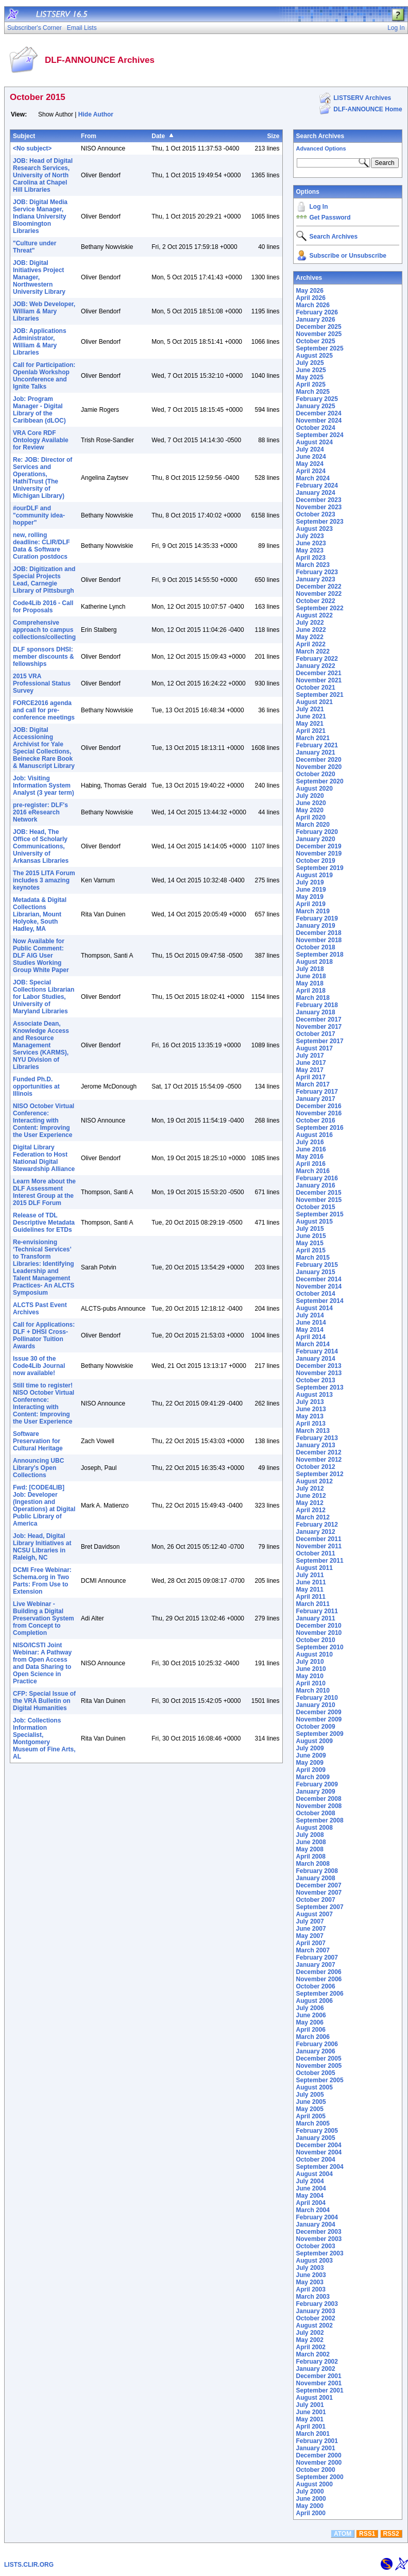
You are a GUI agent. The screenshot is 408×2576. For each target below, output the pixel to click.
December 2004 (319, 2145)
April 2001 (311, 2426)
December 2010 (319, 1625)
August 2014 (314, 1308)
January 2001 (315, 2448)
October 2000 (315, 2469)
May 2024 (310, 463)
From (88, 136)
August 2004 (314, 2174)
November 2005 (319, 2065)
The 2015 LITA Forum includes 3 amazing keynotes (44, 880)
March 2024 (313, 478)
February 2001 (317, 2441)
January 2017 (315, 1098)
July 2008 (310, 1834)
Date (158, 136)
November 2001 (319, 2383)
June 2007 (311, 1928)
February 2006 (317, 2044)
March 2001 (313, 2433)
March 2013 (313, 1430)
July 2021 (310, 709)
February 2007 (317, 1957)
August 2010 (314, 1654)
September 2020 (320, 781)
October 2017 (315, 1034)
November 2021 (319, 680)
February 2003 (317, 2303)
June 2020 (311, 803)
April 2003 (311, 2289)
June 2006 (311, 2015)
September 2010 (320, 1647)
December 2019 (319, 846)
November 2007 (319, 1892)
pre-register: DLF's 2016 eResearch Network (40, 812)
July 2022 (310, 622)
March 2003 (313, 2296)
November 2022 (319, 593)
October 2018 (315, 947)
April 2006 (311, 2029)
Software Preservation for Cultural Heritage (38, 1441)
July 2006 (310, 2008)
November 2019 (319, 853)
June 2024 (311, 456)
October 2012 (315, 1466)
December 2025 (319, 326)
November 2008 (319, 1806)
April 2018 (311, 990)
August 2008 (314, 1827)
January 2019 (315, 925)
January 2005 (315, 2138)
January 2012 (315, 1531)
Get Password (330, 217)
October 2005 (315, 2073)
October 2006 (315, 1986)
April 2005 (311, 2116)
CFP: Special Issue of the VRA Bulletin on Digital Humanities (44, 1701)
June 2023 (311, 543)
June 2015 (311, 1236)
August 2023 (314, 528)
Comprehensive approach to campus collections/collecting (44, 630)
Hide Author (95, 114)
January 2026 (315, 319)
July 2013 (310, 1402)
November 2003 (319, 2239)
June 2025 (311, 370)
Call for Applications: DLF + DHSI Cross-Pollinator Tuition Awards (44, 1335)
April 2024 (311, 471)
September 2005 (320, 2080)
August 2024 (314, 442)
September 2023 (320, 521)
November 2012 (319, 1459)
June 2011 (311, 1582)
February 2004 (317, 2217)
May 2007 (310, 1935)
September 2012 (320, 1474)
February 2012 (317, 1524)
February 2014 (317, 1351)
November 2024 (319, 420)
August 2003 (314, 2260)
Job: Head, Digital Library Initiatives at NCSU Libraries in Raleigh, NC (42, 1546)
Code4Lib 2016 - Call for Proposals (43, 606)
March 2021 (313, 738)
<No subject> (32, 148)
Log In (319, 206)
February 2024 (317, 485)
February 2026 (317, 312)
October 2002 (315, 2318)
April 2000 (311, 2513)
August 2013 (314, 1394)
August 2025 (314, 355)
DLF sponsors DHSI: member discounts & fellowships (43, 656)
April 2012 (311, 1510)
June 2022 (311, 629)
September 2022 (320, 608)
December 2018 (319, 932)
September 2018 (320, 954)
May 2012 (310, 1503)
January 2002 (315, 2368)
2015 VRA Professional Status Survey (42, 683)
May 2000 (310, 2506)
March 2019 (313, 911)
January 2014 (315, 1358)
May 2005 (310, 2109)
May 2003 (310, 2282)
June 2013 (311, 1409)
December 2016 (319, 1106)
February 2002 (317, 2361)
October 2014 (315, 1293)
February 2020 (317, 831)
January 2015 (315, 1272)
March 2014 (313, 1344)
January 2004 (315, 2224)
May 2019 (310, 896)
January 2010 (315, 1705)
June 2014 (311, 1322)
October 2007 (315, 1899)
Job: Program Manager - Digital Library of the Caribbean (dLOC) (39, 409)
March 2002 (313, 2354)
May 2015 (310, 1243)
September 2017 (320, 1041)
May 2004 (310, 2195)
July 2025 (310, 362)
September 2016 (320, 1127)
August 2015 (314, 1221)
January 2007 (315, 1964)
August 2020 (314, 788)
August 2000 (314, 2484)
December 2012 (319, 1452)
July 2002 (310, 2332)
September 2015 (320, 1214)
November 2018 (319, 940)
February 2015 (317, 1264)
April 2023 (311, 557)
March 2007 (313, 1950)
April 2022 (311, 644)
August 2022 (314, 615)
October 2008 (315, 1813)
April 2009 (311, 1770)
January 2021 (315, 752)
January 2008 (315, 1878)
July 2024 (310, 449)
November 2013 (319, 1373)
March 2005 (313, 2123)
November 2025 (319, 334)
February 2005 (317, 2130)
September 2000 (320, 2477)
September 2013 (320, 1387)
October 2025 (315, 341)
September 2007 (320, 1907)
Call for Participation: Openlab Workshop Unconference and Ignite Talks (44, 375)
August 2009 (314, 1741)
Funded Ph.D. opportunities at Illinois (36, 1086)
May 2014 (310, 1329)
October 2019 (315, 860)
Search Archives (320, 136)
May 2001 (310, 2419)
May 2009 (310, 1762)
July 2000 (310, 2491)
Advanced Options (321, 148)
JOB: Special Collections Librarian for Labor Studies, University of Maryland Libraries (43, 997)
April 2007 (311, 1943)
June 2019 (311, 889)
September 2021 (320, 694)
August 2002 (314, 2325)
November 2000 (319, 2462)
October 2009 (315, 1726)
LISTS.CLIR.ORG (29, 2564)
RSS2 (391, 2533)
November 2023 (319, 507)
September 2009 (320, 1733)
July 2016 (310, 1142)
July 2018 (310, 969)
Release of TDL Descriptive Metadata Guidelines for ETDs (44, 1222)
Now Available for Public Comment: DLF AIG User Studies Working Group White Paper (41, 956)
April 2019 (311, 904)
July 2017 (310, 1055)
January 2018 (315, 1012)
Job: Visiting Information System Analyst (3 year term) (43, 785)
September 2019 (320, 868)
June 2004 (311, 2188)
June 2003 (311, 2275)
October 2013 (315, 1380)
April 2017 (311, 1077)
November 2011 (319, 1546)
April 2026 (311, 298)
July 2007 (310, 1921)
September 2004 (320, 2166)
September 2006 (320, 1993)
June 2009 (311, 1755)
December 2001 (319, 2376)
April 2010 (311, 1683)
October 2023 (315, 514)
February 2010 (317, 1697)
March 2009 (313, 1777)
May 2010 (310, 1676)
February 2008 (317, 1871)
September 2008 (320, 1820)
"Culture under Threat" (34, 247)
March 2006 (313, 2036)
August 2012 (314, 1481)
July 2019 (310, 882)
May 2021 (310, 723)
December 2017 (319, 1019)
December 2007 (319, 1885)
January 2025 (315, 406)
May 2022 (310, 637)
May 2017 (310, 1070)
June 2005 (311, 2101)
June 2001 (311, 2412)
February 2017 (317, 1091)
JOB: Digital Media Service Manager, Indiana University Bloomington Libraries (40, 216)
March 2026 (313, 305)
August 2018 (314, 961)
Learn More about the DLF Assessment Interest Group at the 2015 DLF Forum (44, 1192)
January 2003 (315, 2311)
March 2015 (313, 1257)
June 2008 (311, 1842)
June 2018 (311, 976)
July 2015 (310, 1228)
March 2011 (313, 1604)
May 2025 (310, 377)
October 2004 (315, 2159)
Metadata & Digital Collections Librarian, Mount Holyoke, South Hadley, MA (39, 914)
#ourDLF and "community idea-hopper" (39, 515)
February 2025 (317, 399)
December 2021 (319, 673)
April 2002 (311, 2347)
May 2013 (310, 1416)
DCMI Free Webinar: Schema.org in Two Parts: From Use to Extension (42, 1580)
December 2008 (319, 1798)
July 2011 (310, 1575)
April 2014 (311, 1337)
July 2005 (310, 2094)
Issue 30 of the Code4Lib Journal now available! (39, 1366)
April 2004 (311, 2202)
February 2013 (317, 1438)
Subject (24, 136)
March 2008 (313, 1863)
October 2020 (315, 774)
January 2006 (315, 2051)
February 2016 (317, 1178)
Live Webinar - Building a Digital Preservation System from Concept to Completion (43, 1618)
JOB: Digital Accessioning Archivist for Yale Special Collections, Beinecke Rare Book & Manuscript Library (44, 748)
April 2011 (311, 1596)
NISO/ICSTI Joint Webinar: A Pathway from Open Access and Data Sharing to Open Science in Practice (42, 1663)
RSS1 (367, 2533)
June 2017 (311, 1062)
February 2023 (317, 572)
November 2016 (319, 1113)
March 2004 (313, 2210)
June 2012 (311, 1495)
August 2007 (314, 1914)
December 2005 (319, 2058)
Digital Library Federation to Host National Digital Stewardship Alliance (44, 1158)
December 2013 (319, 1365)
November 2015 (319, 1199)
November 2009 (319, 1719)
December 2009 (319, 1712)
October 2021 (315, 687)
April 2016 (311, 1163)
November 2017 (319, 1026)
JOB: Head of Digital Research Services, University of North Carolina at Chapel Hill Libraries (43, 175)
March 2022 (313, 651)
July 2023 (310, 536)
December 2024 (319, 413)
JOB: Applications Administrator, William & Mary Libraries (39, 341)
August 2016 (314, 1135)
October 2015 (315, 1207)
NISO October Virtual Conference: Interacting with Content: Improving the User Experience (43, 1120)
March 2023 (313, 564)
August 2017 (314, 1048)
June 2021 (311, 716)
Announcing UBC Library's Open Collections (38, 1468)
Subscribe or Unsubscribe (348, 255)
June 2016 (311, 1149)
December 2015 (319, 1192)
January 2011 (315, 1618)
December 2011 (319, 1539)
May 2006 (310, 2022)
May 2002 (310, 2340)
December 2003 (319, 2231)
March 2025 (313, 391)
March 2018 (313, 997)
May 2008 (310, 1849)
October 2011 (315, 1553)
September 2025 (320, 348)
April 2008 (311, 1856)
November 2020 (319, 767)
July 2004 (310, 2181)
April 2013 (311, 1423)
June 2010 (311, 1668)
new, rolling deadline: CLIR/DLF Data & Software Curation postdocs (41, 545)
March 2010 (313, 1690)
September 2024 (320, 435)
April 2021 (311, 730)
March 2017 (313, 1084)
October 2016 (315, 1120)
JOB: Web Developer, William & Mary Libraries (44, 311)
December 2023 (319, 500)
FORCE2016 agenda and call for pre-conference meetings (44, 710)
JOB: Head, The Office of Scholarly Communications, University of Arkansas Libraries (41, 846)
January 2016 (315, 1185)
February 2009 (317, 1784)
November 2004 (319, 2152)
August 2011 (314, 1567)
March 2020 (313, 824)
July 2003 (310, 2267)
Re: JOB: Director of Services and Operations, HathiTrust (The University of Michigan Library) (42, 477)
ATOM (342, 2533)
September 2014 (320, 1300)
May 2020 (310, 810)
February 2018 (317, 1005)
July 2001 (310, 2404)
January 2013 (315, 1445)
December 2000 (319, 2455)
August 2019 (314, 875)
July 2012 (310, 1488)
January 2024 (315, 492)
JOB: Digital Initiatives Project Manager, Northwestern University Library (39, 277)
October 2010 (315, 1640)
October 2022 (315, 601)
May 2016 (310, 1156)
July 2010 (310, 1661)
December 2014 (319, 1279)
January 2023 (315, 579)
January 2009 (315, 1791)
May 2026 (310, 290)
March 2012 (313, 1517)
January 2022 (315, 666)
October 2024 (315, 427)
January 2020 (315, 839)
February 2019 (317, 918)
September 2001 (320, 2390)
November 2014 (319, 1286)
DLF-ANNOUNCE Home (367, 109)
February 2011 (317, 1611)
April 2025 (311, 384)
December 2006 (319, 1972)
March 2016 (313, 1171)
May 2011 (310, 1589)
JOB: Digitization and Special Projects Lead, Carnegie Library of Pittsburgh (44, 579)
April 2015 (311, 1250)
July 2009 (310, 1748)
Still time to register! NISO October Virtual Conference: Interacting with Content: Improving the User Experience (43, 1403)
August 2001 (314, 2397)
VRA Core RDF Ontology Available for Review (41, 440)
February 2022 (317, 658)
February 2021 (317, 745)
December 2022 (319, 586)
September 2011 (320, 1560)
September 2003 (320, 2253)
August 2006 (314, 2000)
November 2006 (319, 1979)
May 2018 (310, 983)
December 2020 (319, 759)
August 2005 (314, 2087)
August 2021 (314, 702)
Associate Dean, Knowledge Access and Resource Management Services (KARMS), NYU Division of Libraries (41, 1045)
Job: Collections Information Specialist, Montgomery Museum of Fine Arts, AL (44, 1738)
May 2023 (310, 550)
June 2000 (311, 2498)
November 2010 (319, 1632)
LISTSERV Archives (362, 98)
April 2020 (311, 817)
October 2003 (315, 2246)
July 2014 (310, 1315)
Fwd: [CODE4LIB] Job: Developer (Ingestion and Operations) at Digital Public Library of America (44, 1505)
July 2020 (310, 795)
